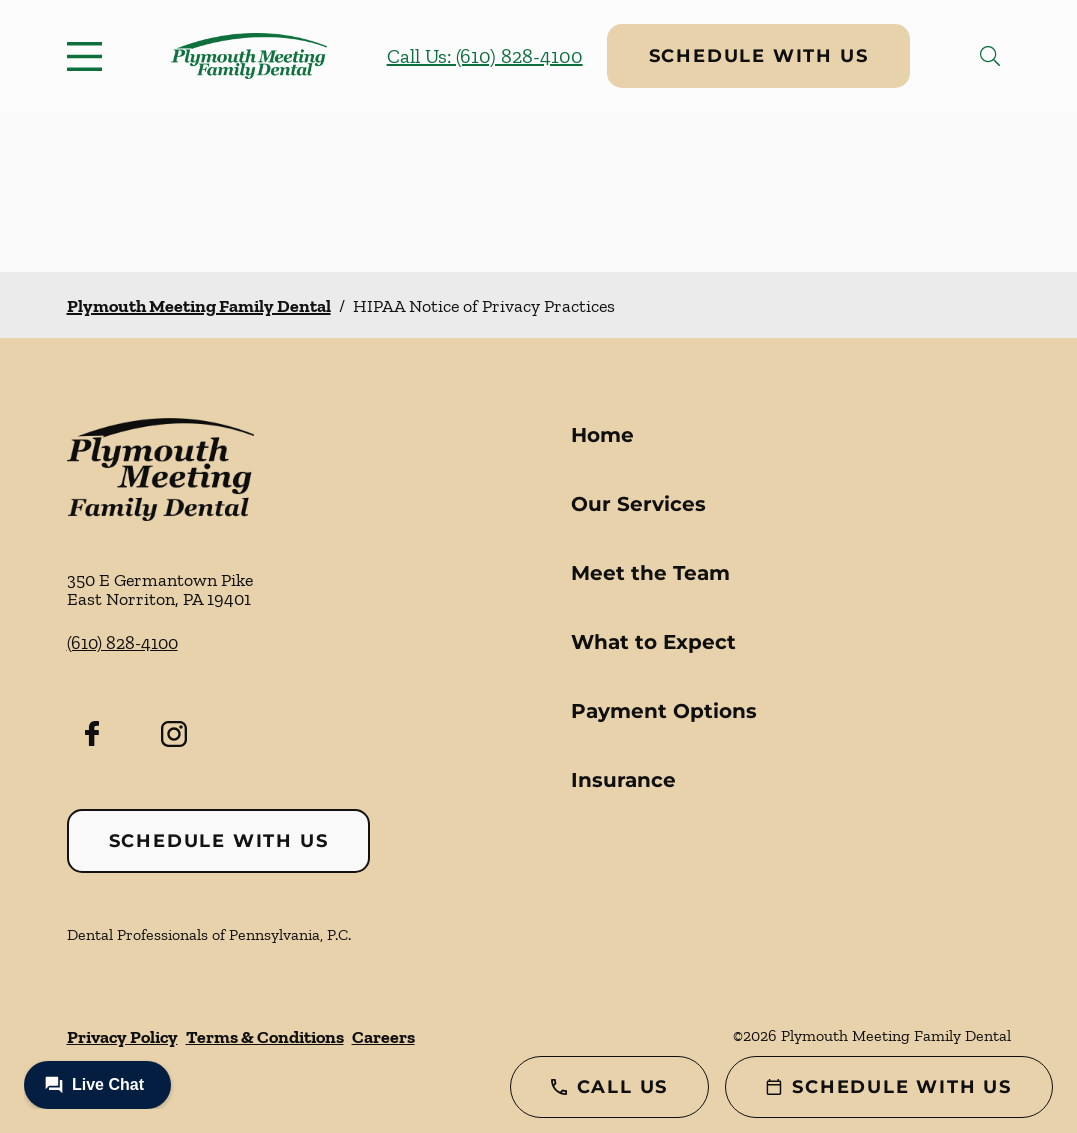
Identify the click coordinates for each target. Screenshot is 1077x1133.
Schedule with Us (759, 56)
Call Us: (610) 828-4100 (485, 56)
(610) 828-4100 (122, 643)
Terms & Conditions (265, 1037)
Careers (383, 1037)
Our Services (638, 504)
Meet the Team (650, 573)
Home (602, 435)
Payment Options (664, 711)
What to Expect (653, 642)
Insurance (623, 780)
